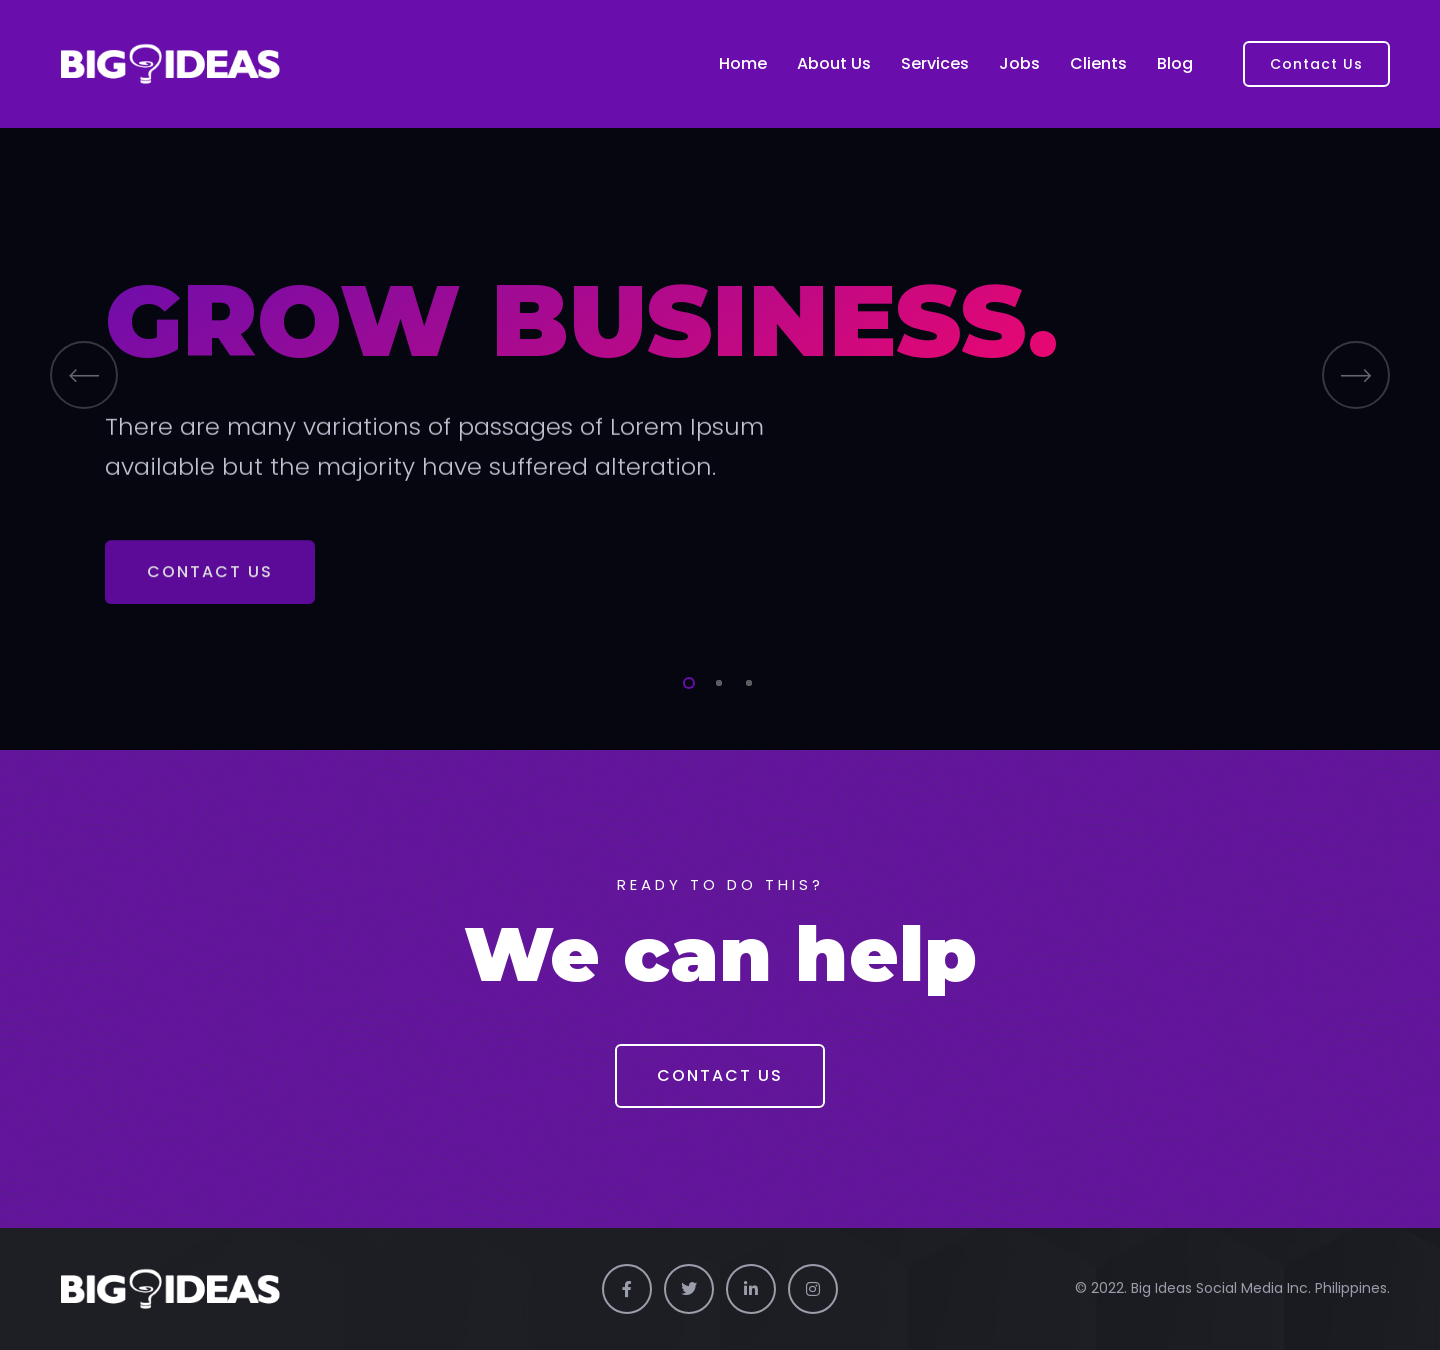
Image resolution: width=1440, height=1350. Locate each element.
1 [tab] (685, 680)
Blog (1175, 63)
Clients (1098, 63)
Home (743, 63)
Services (935, 63)
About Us (834, 63)
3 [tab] (745, 680)
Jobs (1019, 63)
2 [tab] (715, 680)
